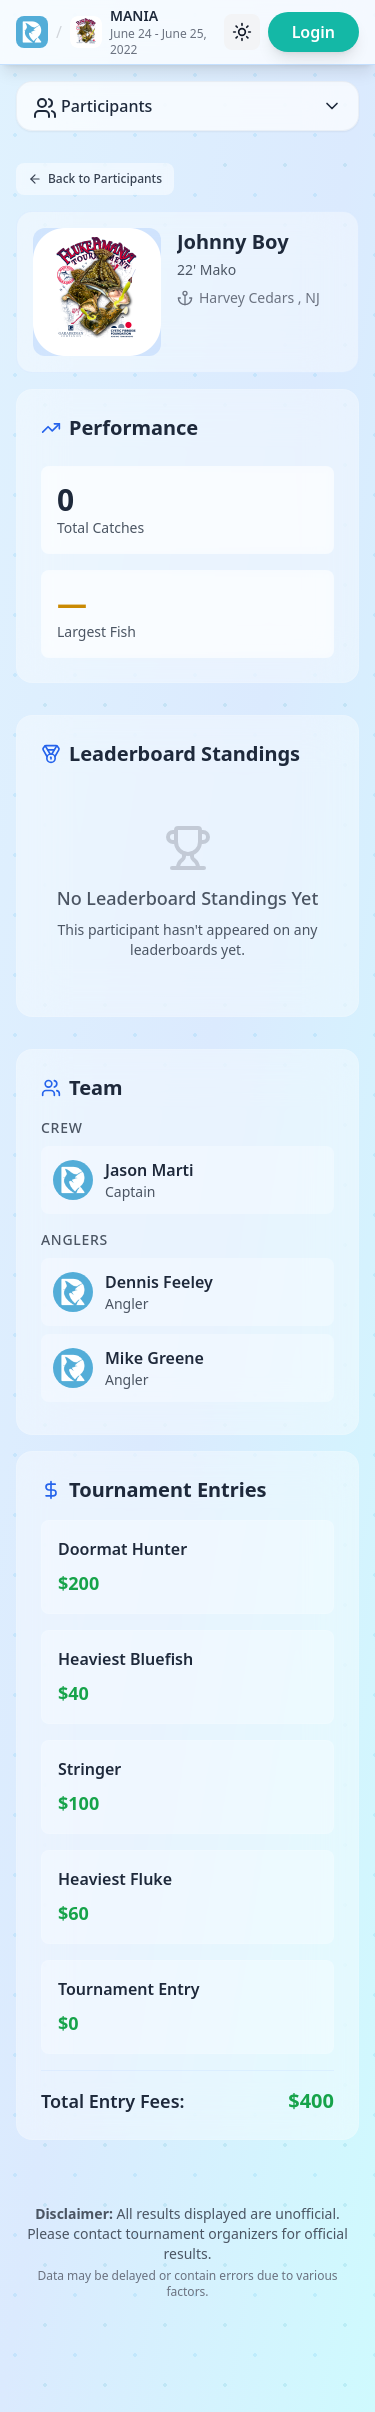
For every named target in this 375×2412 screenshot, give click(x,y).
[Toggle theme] (242, 32)
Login (313, 32)
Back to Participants (95, 178)
